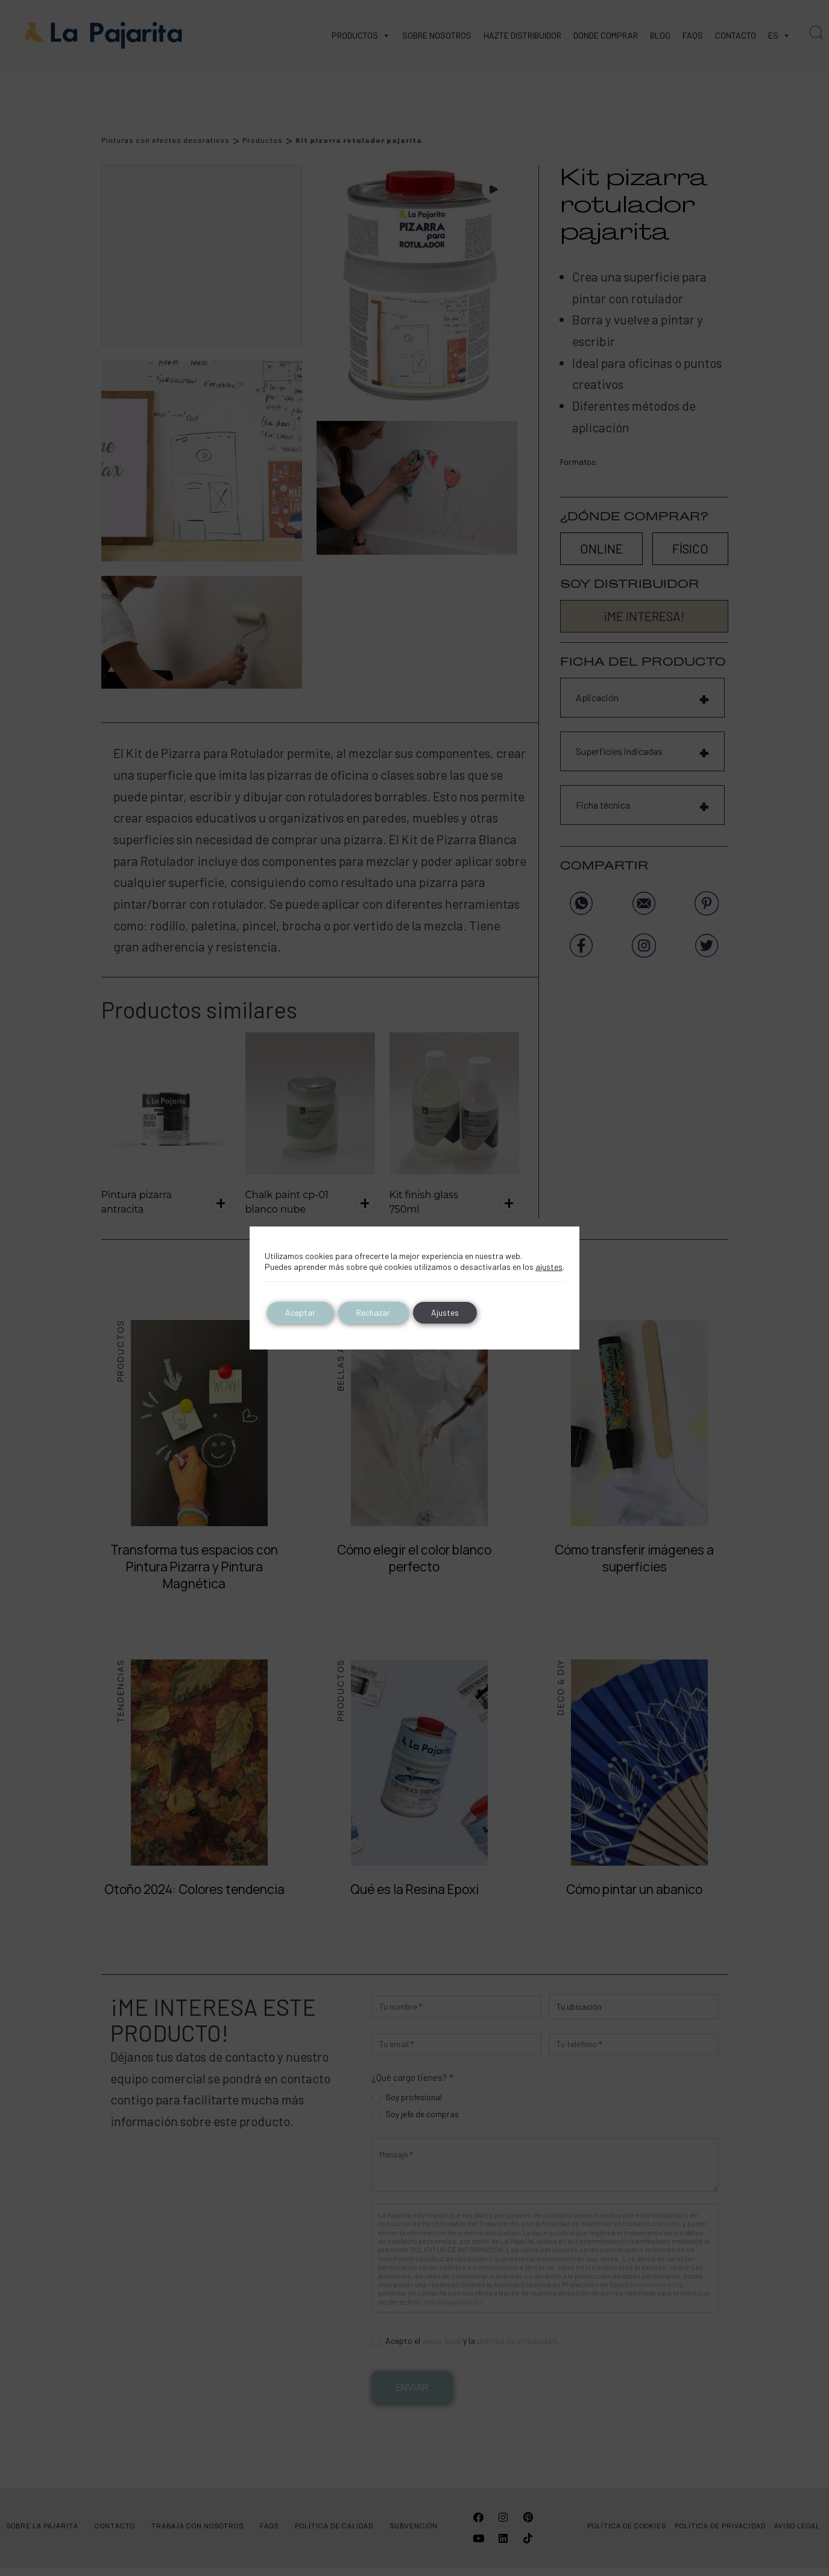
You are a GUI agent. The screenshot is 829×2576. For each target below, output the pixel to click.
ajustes (549, 1266)
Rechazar (373, 1312)
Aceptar (300, 1312)
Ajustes (445, 1312)
